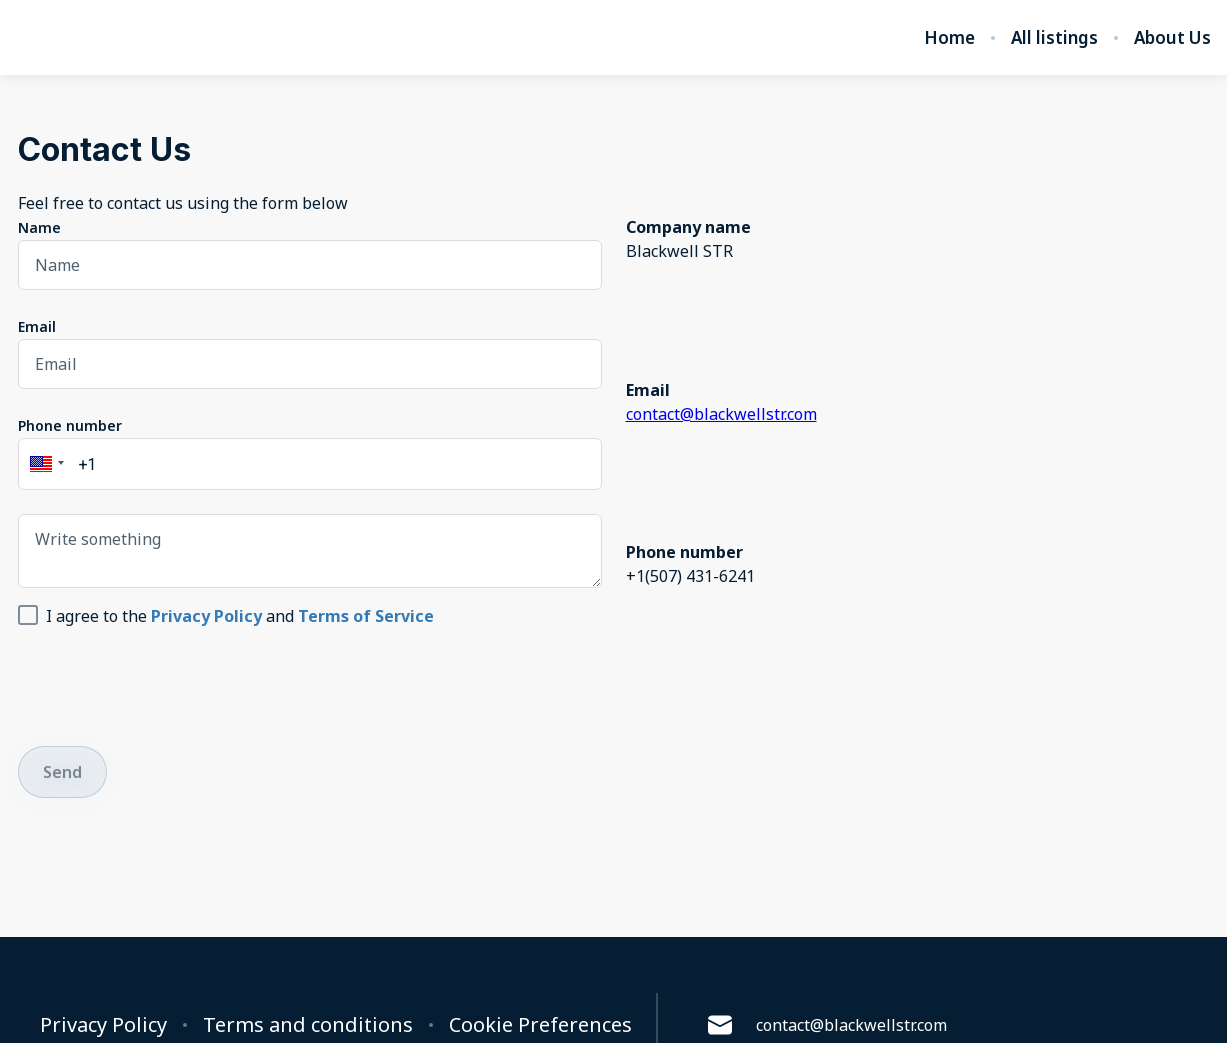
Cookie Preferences (540, 1025)
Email (37, 326)
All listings (1054, 38)
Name (39, 227)
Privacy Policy (103, 1025)
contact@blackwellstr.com (721, 414)
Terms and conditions (308, 1025)
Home (949, 38)
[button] (44, 464)
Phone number (70, 425)
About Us (1172, 38)
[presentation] (170, 683)
